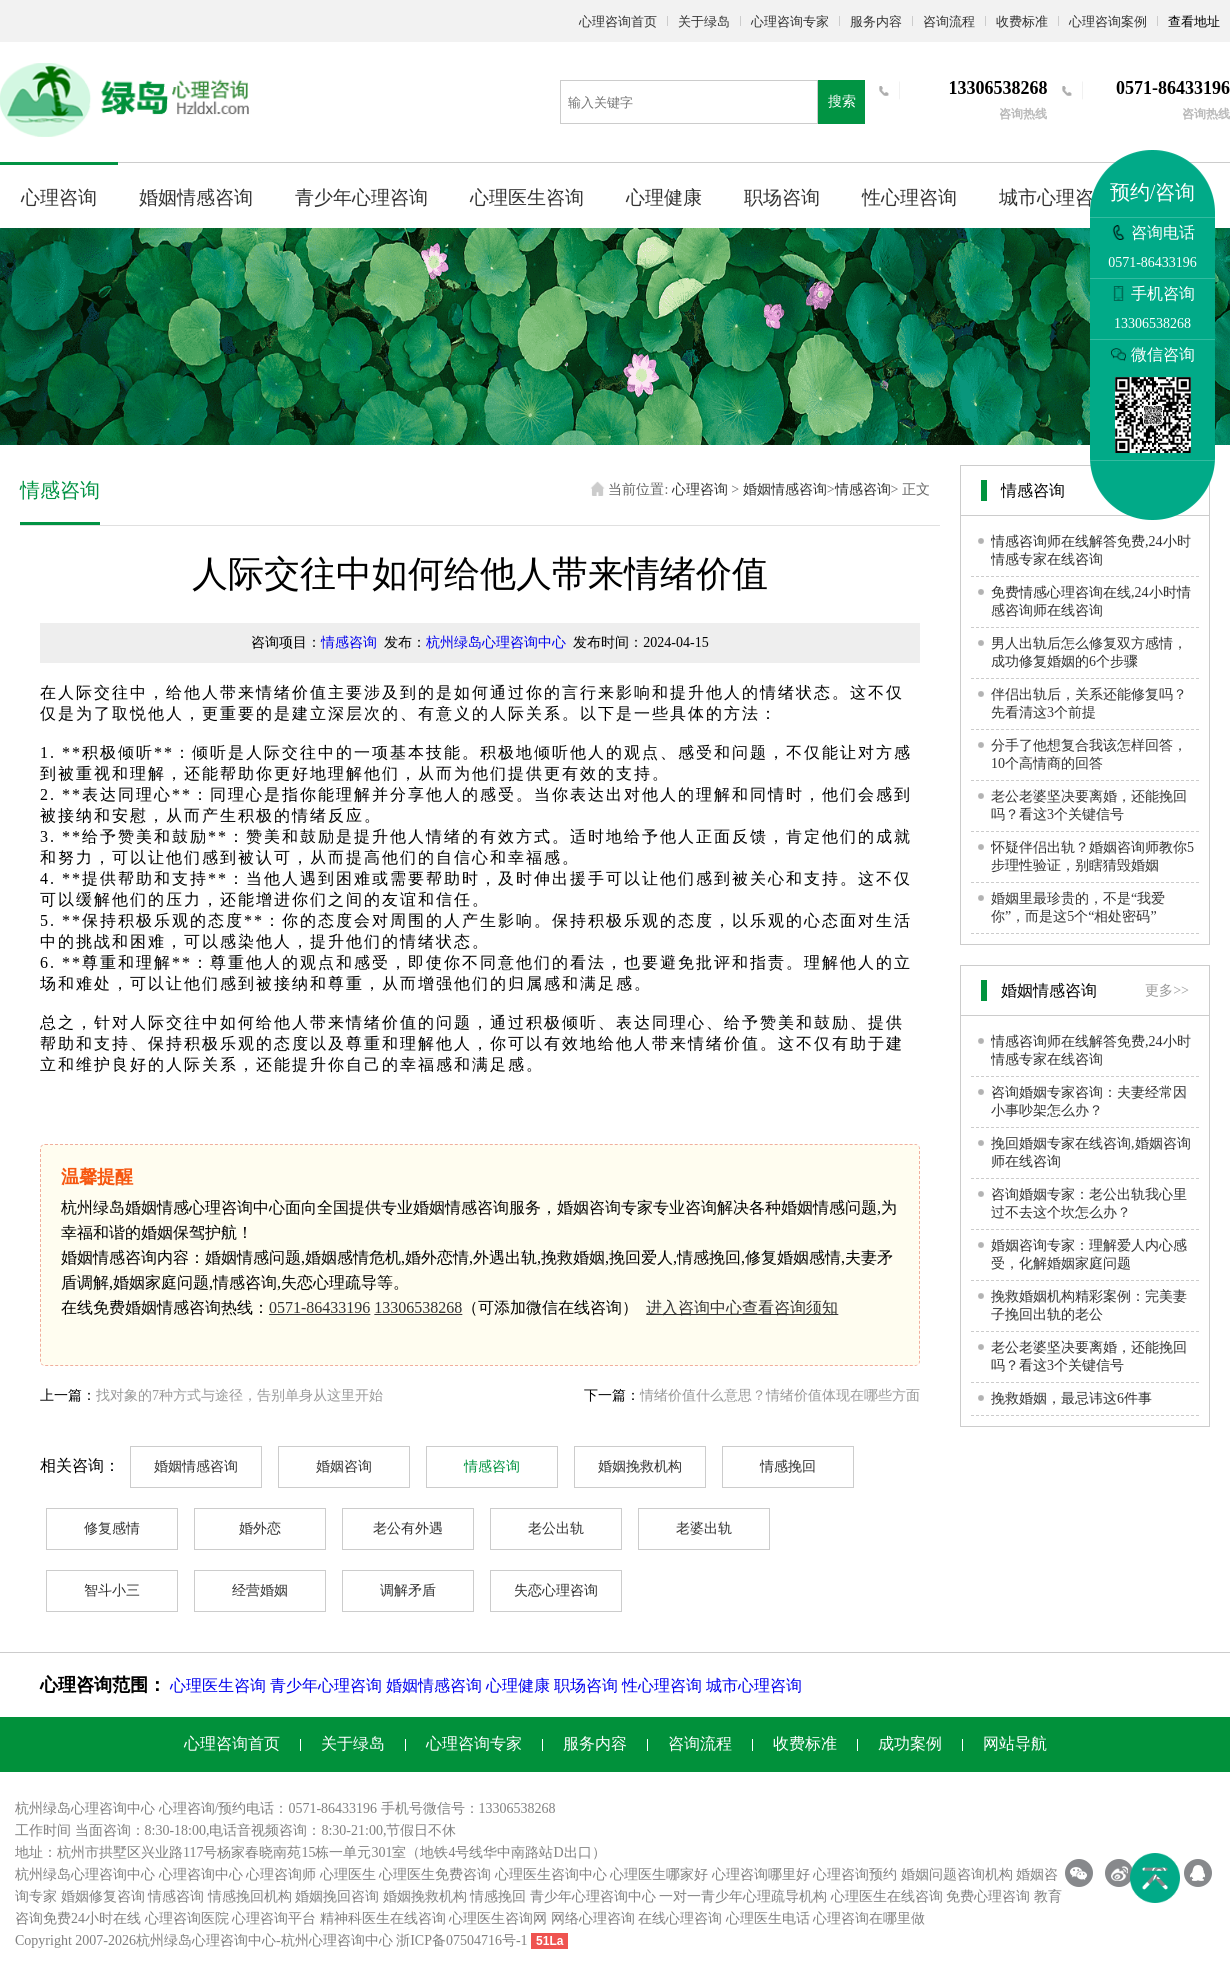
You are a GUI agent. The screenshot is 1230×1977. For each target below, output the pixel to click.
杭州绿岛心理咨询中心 (496, 642)
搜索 (842, 101)
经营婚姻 (260, 1590)
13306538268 (418, 1307)
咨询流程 (949, 21)
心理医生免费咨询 (435, 1874)
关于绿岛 (704, 21)
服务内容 (876, 21)
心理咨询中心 (201, 1874)
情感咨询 (863, 489)
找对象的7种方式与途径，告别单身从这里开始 (239, 1395)
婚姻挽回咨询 (337, 1896)
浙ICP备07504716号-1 (461, 1940)
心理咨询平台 (274, 1918)
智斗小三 (112, 1590)
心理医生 (348, 1874)
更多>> (1167, 990)
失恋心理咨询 (556, 1590)
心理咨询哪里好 (761, 1874)
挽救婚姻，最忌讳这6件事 (1071, 1398)
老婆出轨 (704, 1528)
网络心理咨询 (593, 1918)
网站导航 (1015, 1743)
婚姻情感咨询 (196, 197)
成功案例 (910, 1743)
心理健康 (664, 197)
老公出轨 (556, 1528)
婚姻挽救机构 (640, 1466)
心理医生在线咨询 (887, 1896)
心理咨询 (59, 197)
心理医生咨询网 (498, 1918)
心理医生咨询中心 (551, 1874)
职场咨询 (782, 197)
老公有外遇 (408, 1528)
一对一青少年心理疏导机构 (743, 1896)
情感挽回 (788, 1466)
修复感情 (112, 1528)
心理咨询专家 (790, 21)
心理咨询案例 (1108, 21)
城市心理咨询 (1056, 197)
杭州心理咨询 (323, 1940)
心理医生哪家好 (659, 1874)
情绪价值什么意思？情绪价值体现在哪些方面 (780, 1395)
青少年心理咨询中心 (593, 1896)
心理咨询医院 (187, 1918)
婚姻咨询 (344, 1466)
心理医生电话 (768, 1918)
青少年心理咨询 (361, 197)
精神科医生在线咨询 (383, 1918)
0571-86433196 (319, 1307)
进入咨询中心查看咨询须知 (742, 1307)
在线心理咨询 (680, 1918)
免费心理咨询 (988, 1896)
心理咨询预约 (855, 1874)
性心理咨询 (909, 197)
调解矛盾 (408, 1590)
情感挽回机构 (250, 1896)
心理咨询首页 (618, 21)
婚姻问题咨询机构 (957, 1874)
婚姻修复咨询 (103, 1896)
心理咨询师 (281, 1874)
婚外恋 (260, 1528)
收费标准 (1022, 21)
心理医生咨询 (527, 197)
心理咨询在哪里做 (869, 1918)
